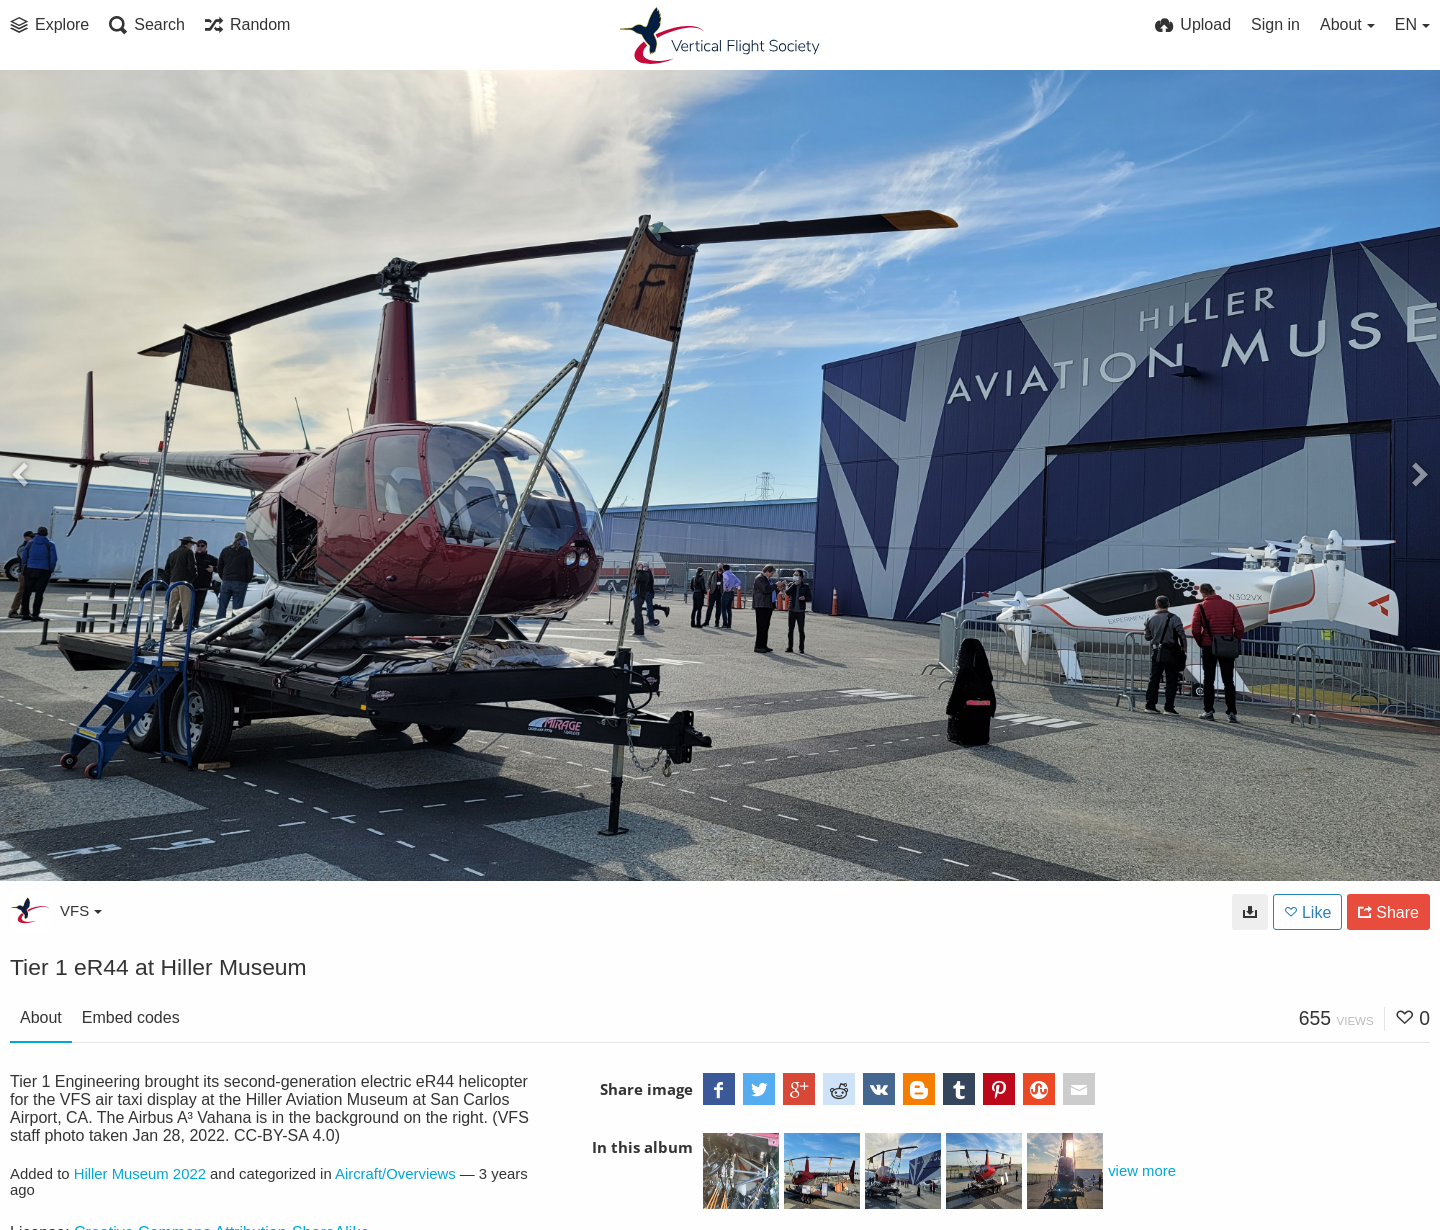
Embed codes (131, 1017)
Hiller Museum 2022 (140, 1174)
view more (1142, 1171)
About (41, 1017)
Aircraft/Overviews (395, 1174)
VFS (81, 910)
